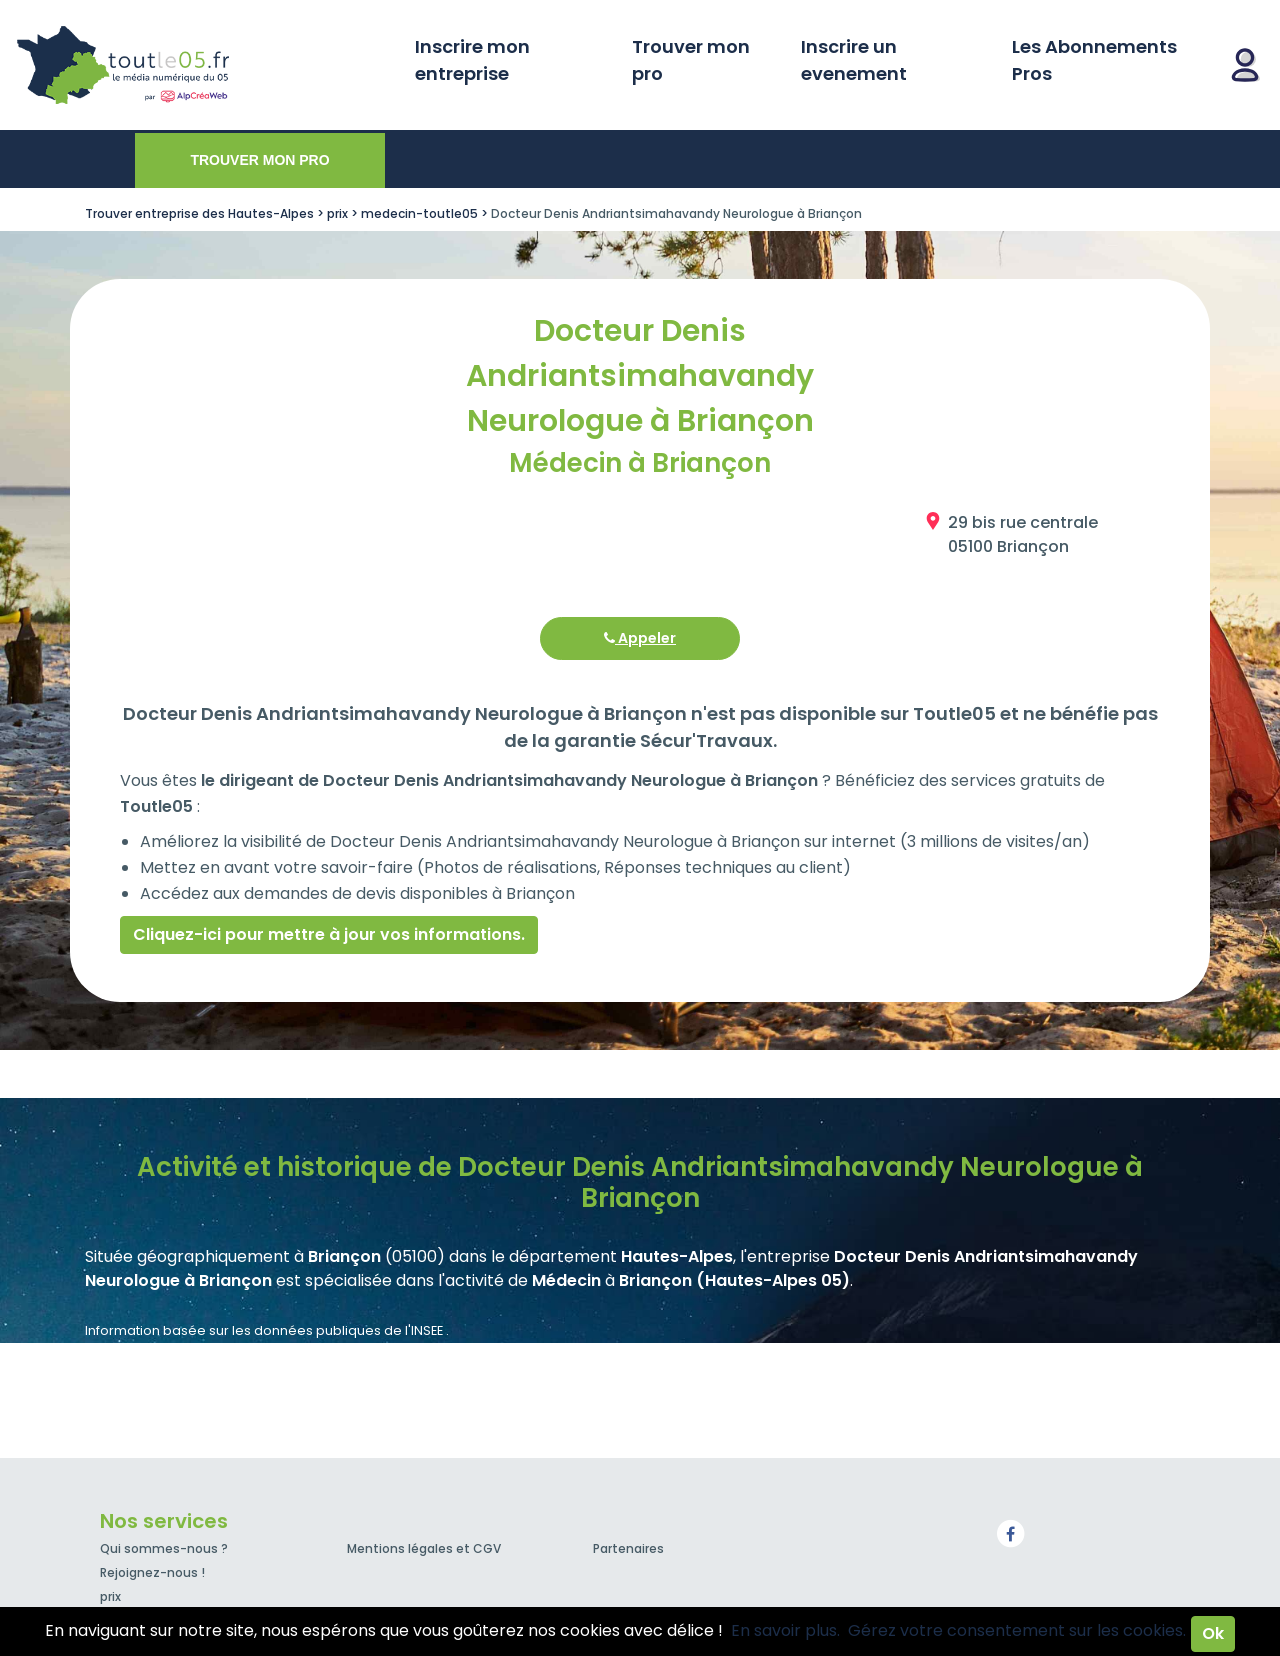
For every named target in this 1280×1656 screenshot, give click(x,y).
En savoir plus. (785, 1630)
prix (110, 1596)
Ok (1213, 1633)
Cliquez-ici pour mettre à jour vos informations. (329, 934)
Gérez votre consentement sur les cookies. (1017, 1630)
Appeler (640, 638)
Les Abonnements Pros (1094, 60)
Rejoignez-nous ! (152, 1572)
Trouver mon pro (691, 60)
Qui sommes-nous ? (164, 1548)
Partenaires (628, 1548)
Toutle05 (200, 65)
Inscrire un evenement (854, 60)
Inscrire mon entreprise (472, 60)
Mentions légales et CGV (424, 1548)
